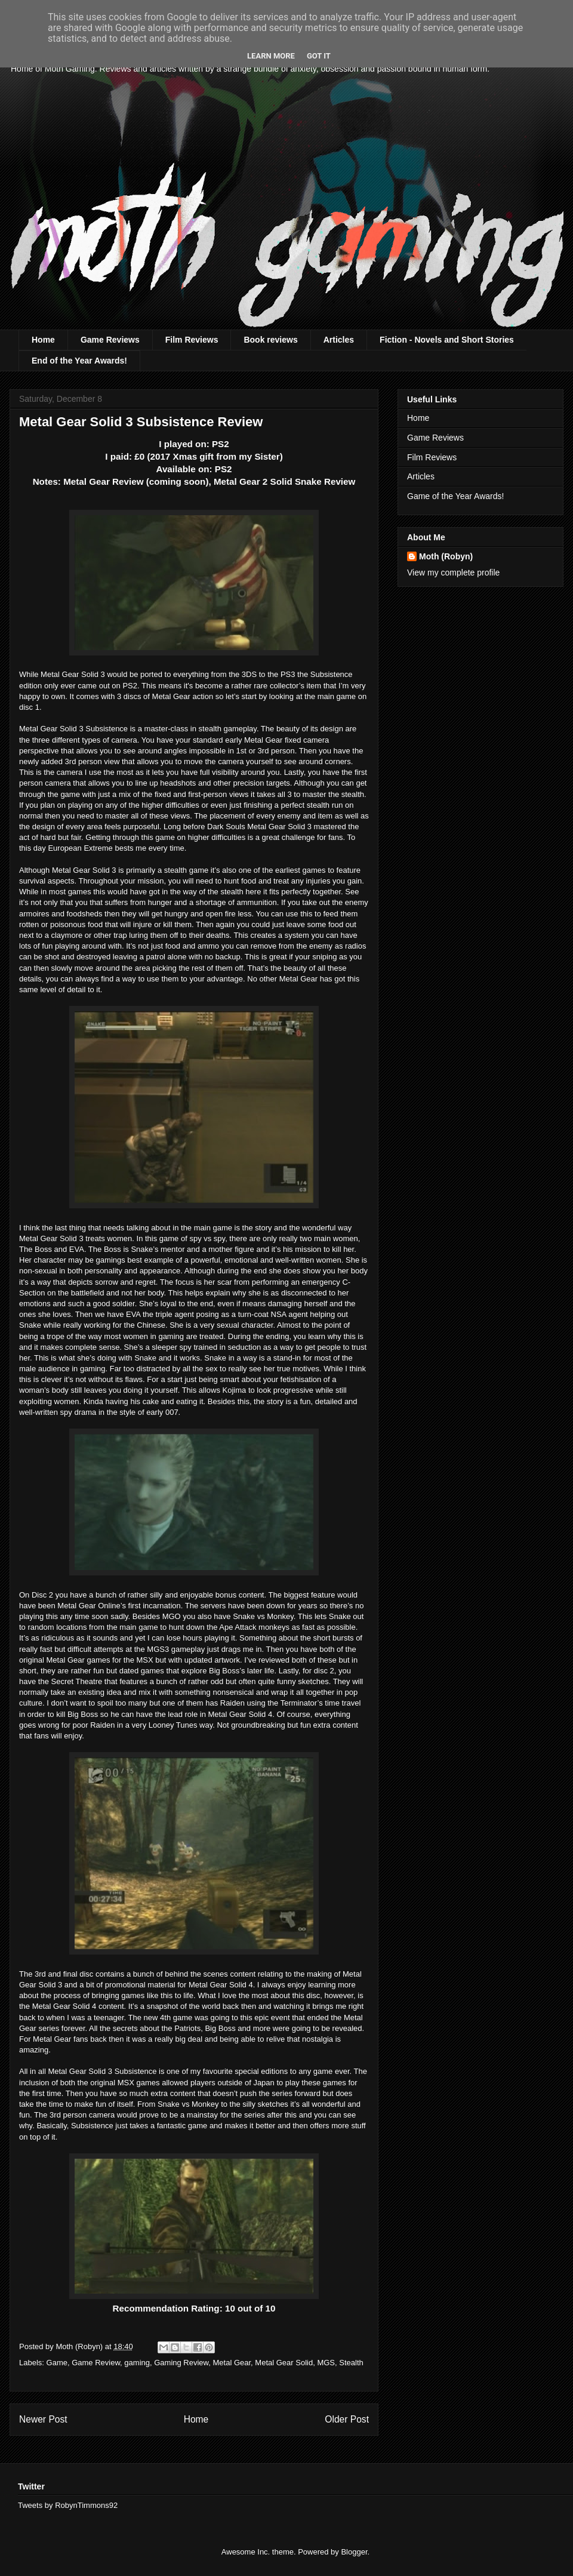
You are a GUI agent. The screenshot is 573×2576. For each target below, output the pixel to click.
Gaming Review (181, 2362)
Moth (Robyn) (446, 556)
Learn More (271, 55)
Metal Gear (232, 2362)
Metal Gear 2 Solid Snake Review (284, 481)
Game (57, 2362)
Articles (339, 339)
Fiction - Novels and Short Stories (447, 339)
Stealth (351, 2362)
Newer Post (43, 2419)
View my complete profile (453, 572)
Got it (319, 55)
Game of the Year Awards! (455, 496)
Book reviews (270, 339)
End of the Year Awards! (79, 360)
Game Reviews (110, 339)
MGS (326, 2362)
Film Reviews (191, 339)
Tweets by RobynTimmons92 (68, 2505)
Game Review (96, 2362)
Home (43, 339)
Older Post (347, 2419)
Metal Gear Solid (284, 2362)
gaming (137, 2362)
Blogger (354, 2551)
